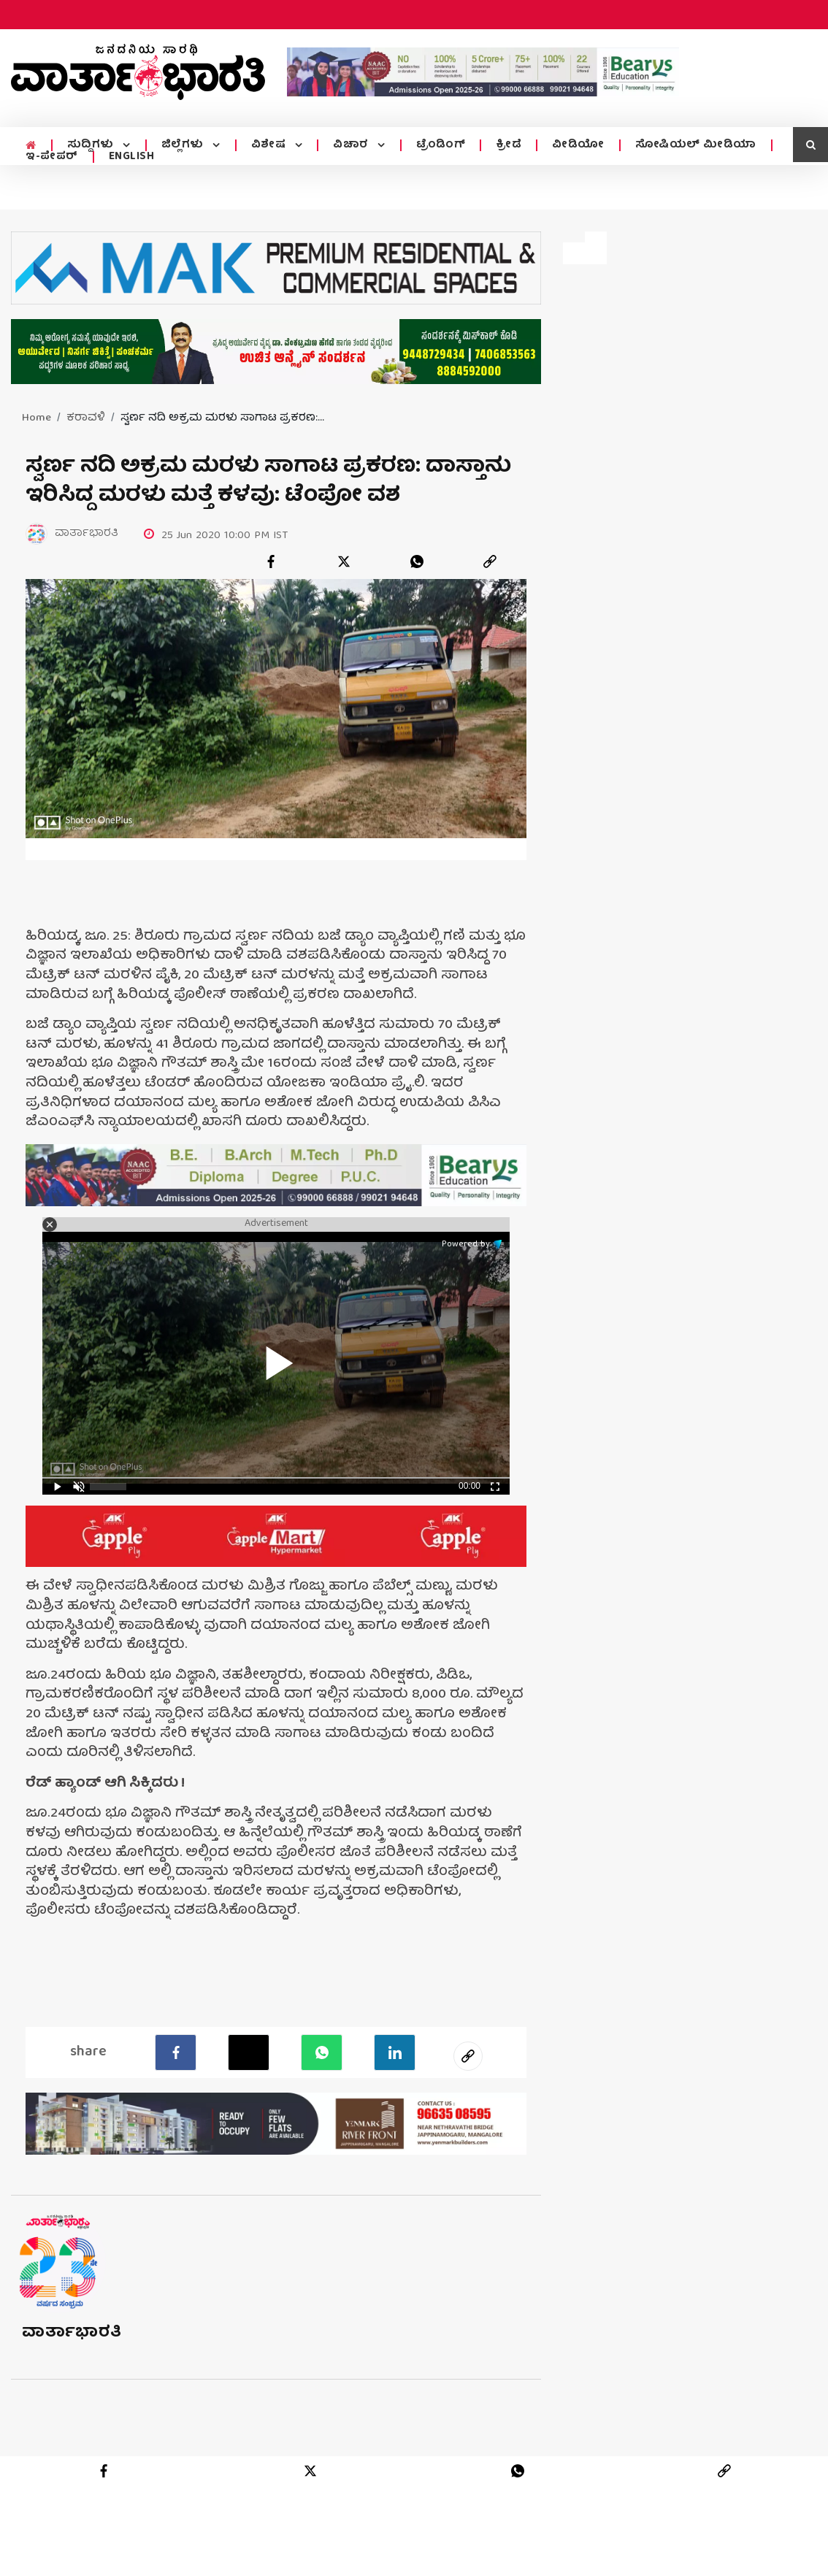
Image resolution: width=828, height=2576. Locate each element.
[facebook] (270, 561)
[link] (490, 561)
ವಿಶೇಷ (267, 145)
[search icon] (810, 144)
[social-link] (468, 2056)
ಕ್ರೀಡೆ (504, 145)
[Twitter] (248, 2052)
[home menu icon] (30, 145)
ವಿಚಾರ (348, 145)
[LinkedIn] (394, 2052)
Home (36, 418)
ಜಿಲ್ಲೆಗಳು (182, 145)
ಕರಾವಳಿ (85, 418)
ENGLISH (132, 157)
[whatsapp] (417, 561)
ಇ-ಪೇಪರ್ (52, 157)
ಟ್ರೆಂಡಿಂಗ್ (436, 145)
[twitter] (344, 561)
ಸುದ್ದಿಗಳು (91, 145)
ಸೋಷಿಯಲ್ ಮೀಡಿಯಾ (691, 145)
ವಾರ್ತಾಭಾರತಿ (72, 2333)
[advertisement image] (483, 71)
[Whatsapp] (321, 2052)
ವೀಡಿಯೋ (574, 145)
